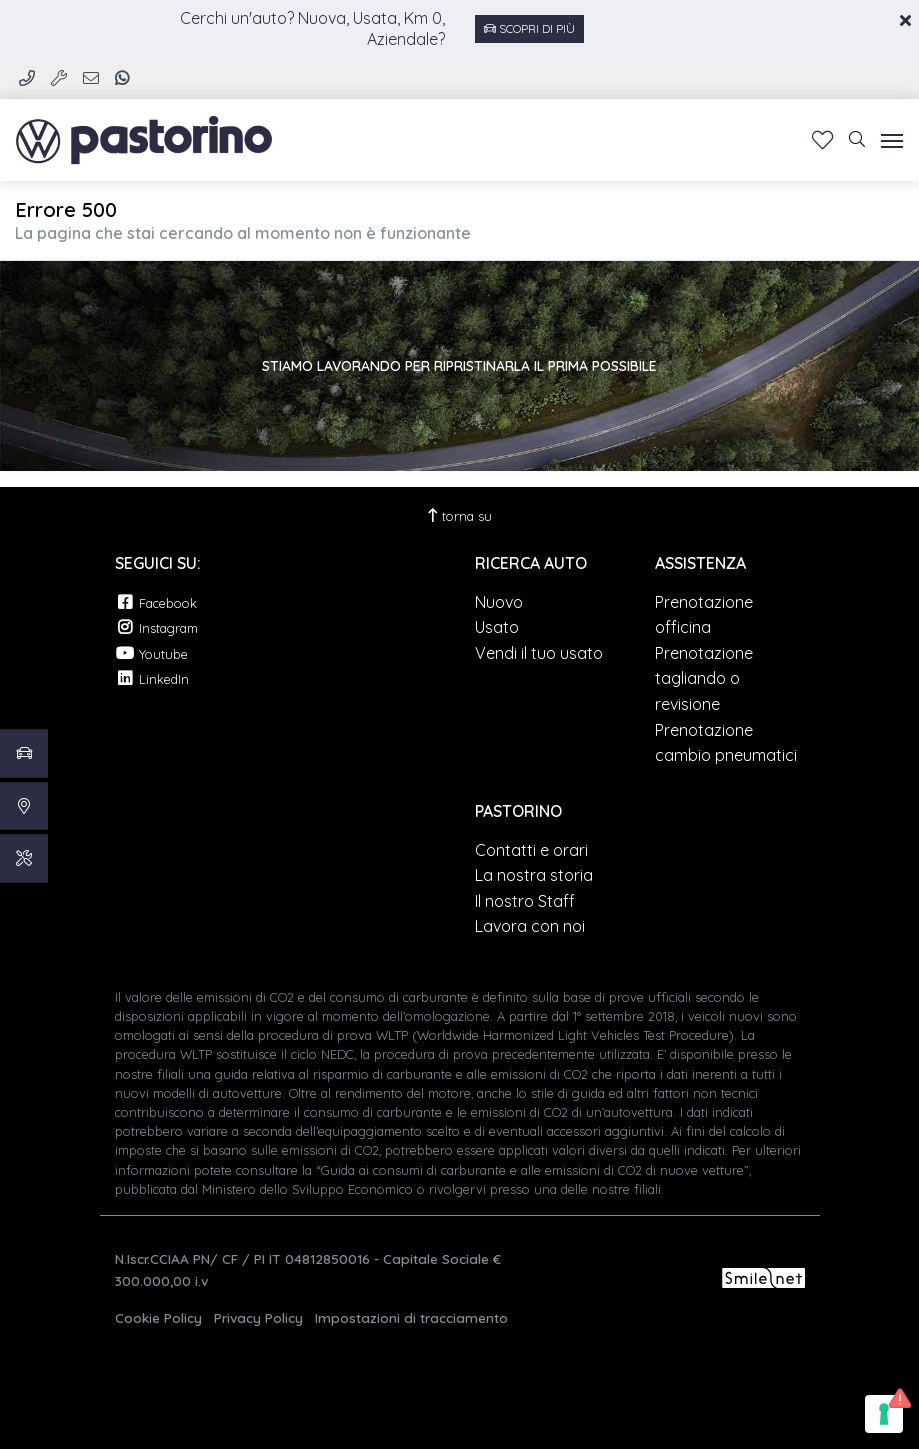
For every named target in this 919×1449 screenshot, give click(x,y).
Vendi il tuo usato (539, 653)
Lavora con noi (530, 926)
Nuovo (499, 602)
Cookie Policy (158, 1317)
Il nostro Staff (525, 901)
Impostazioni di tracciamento (411, 1317)
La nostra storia (534, 875)
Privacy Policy (258, 1317)
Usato (497, 627)
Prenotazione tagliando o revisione (704, 678)
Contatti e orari (531, 850)
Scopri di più (529, 28)
